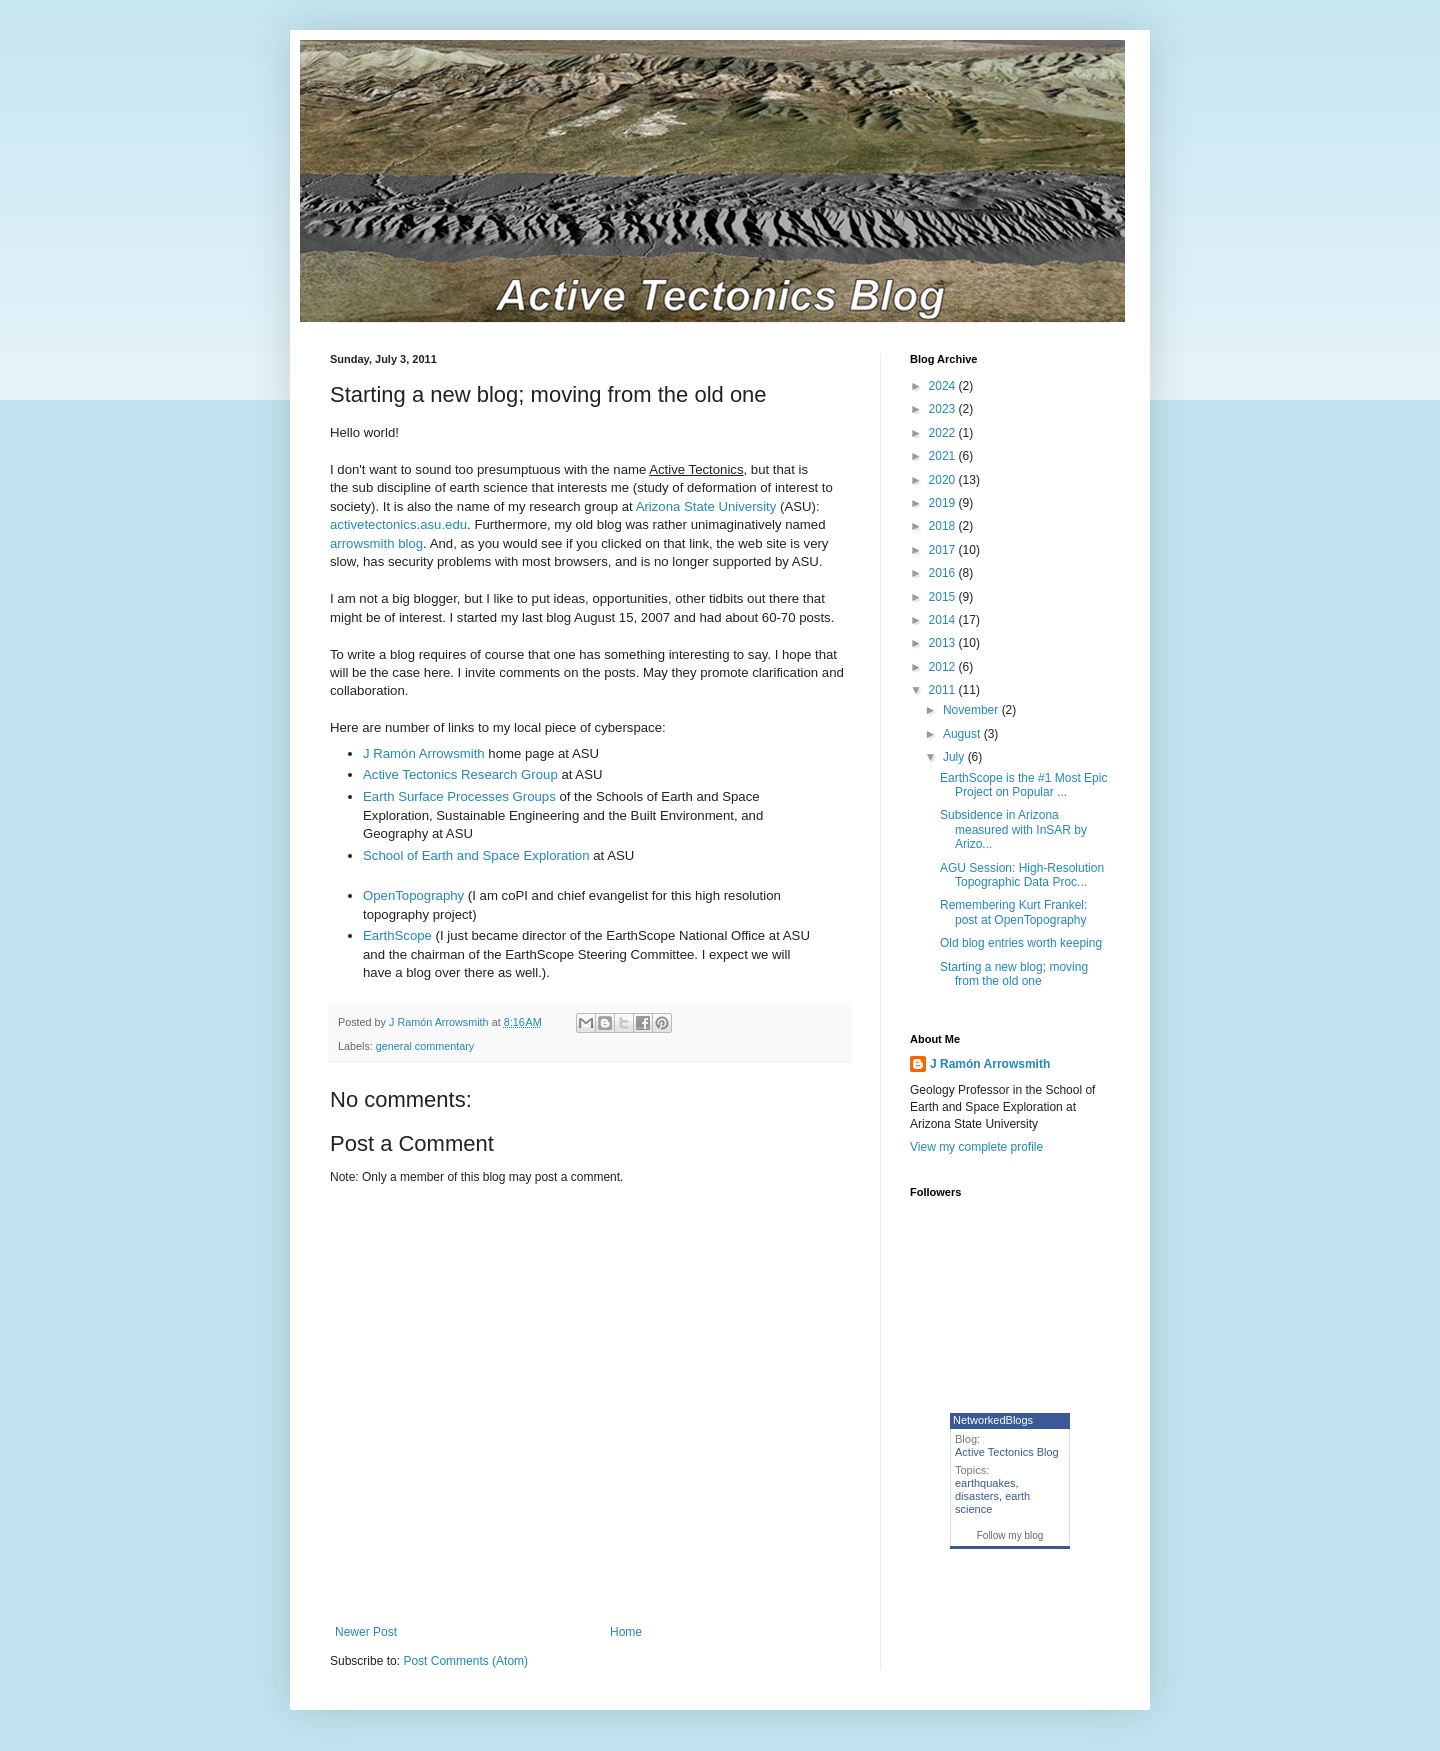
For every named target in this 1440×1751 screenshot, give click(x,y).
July (955, 757)
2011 (944, 690)
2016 (944, 573)
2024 (944, 386)
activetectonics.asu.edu (398, 524)
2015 (944, 597)
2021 (944, 456)
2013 (944, 643)
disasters (977, 1496)
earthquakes (985, 1483)
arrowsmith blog (376, 543)
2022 (944, 433)
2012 (944, 667)
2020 (944, 480)
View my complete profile (976, 1147)
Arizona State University (706, 506)
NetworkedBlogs (993, 1420)
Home (626, 1632)
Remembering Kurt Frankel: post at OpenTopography (1013, 912)
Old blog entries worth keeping (1021, 943)
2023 (944, 409)
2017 (944, 550)
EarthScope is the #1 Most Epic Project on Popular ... (1023, 785)
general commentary (425, 1046)
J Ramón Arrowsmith (424, 753)
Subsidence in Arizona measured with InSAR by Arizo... (1013, 829)
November (972, 710)
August (963, 734)
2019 (944, 503)
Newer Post (366, 1632)
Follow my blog (1010, 1535)
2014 (944, 620)
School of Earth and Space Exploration (476, 855)
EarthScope (399, 935)
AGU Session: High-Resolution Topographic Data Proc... (1022, 875)
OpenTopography (413, 895)
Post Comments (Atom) (465, 1661)
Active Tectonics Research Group (460, 774)
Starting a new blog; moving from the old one (1014, 974)
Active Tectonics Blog (1007, 1452)
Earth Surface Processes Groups (459, 796)
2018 (944, 526)
